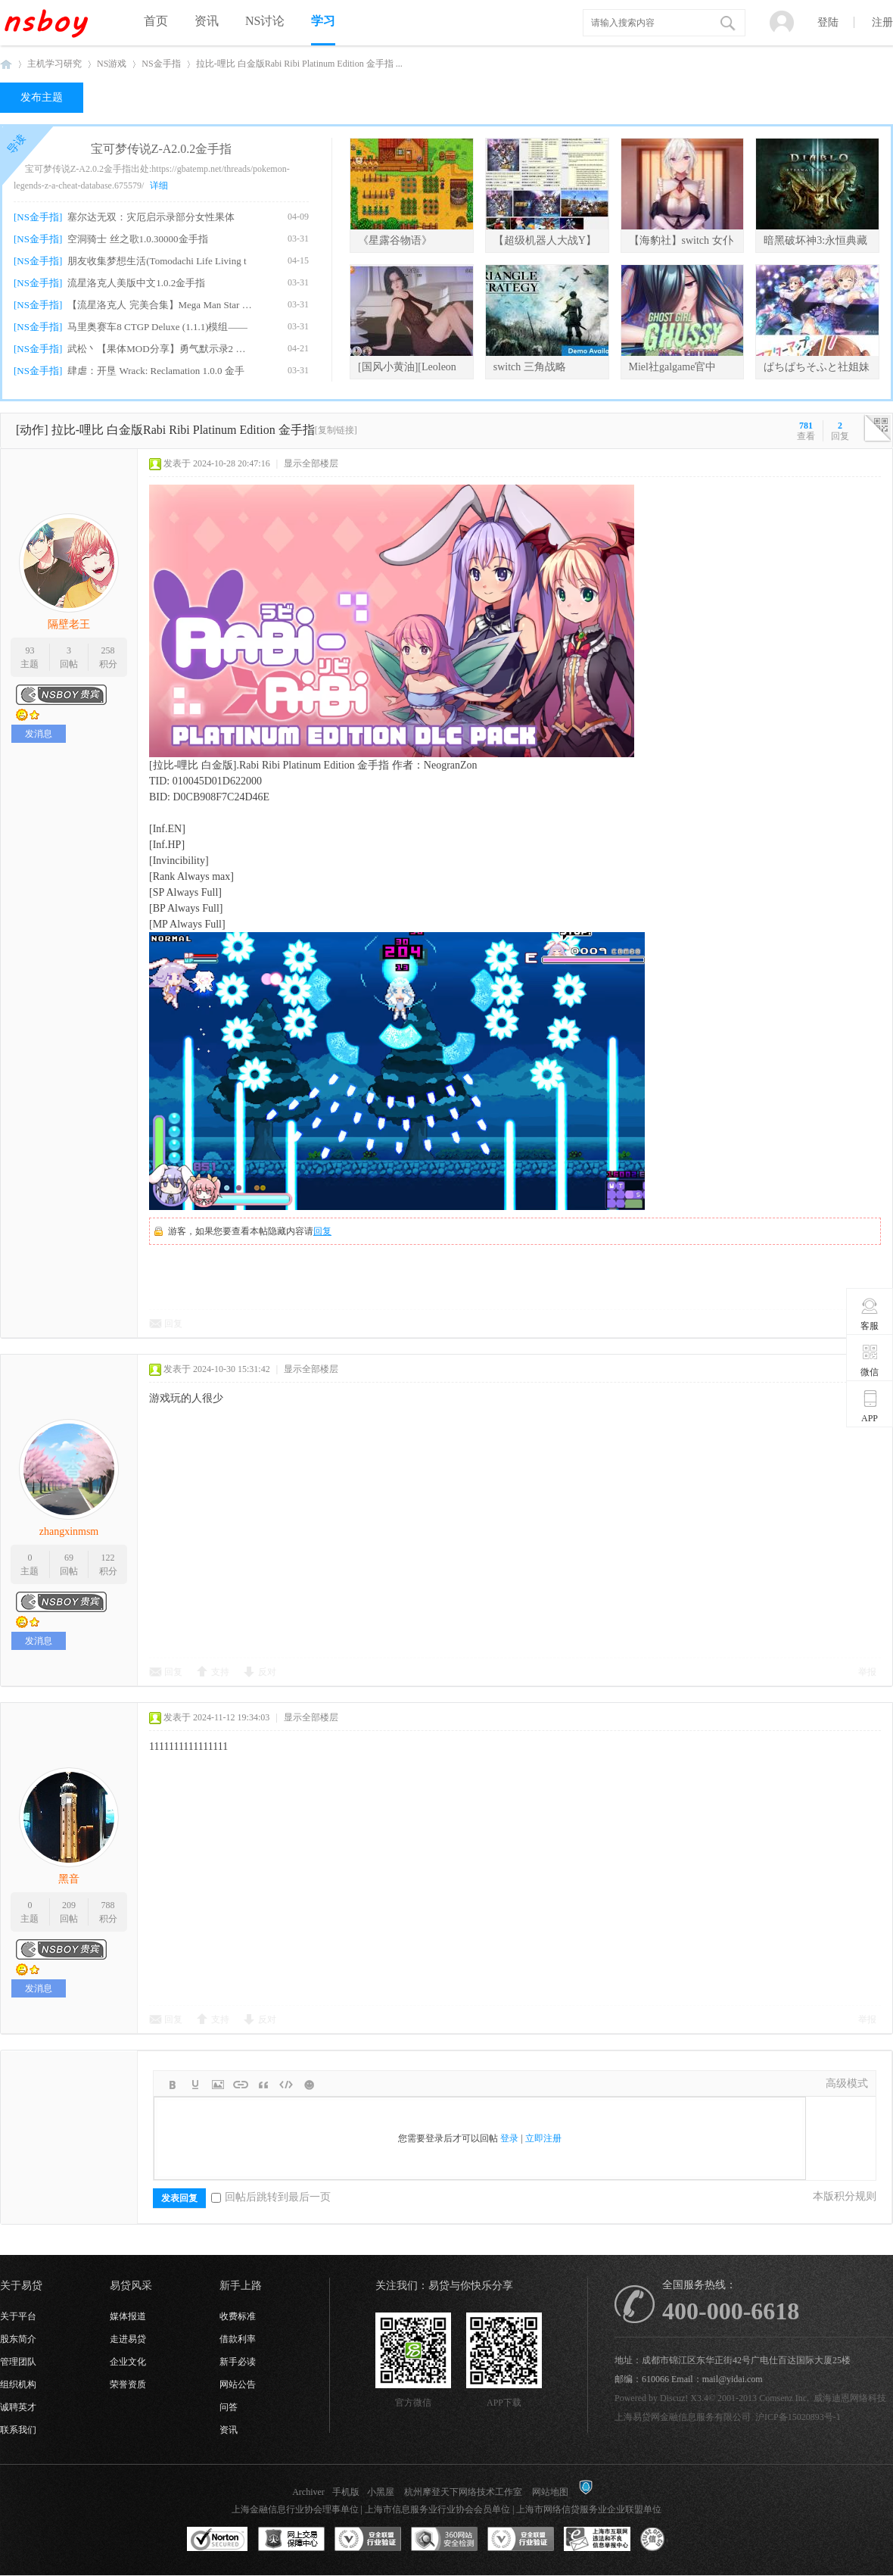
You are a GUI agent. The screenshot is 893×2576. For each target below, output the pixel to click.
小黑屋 (380, 2492)
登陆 (828, 22)
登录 (509, 2138)
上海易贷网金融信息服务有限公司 (683, 2417)
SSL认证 (217, 2540)
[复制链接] (336, 430)
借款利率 (237, 2339)
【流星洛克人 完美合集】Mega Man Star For (160, 304)
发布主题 (41, 97)
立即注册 (543, 2138)
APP (869, 1406)
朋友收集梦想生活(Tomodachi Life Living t (156, 261)
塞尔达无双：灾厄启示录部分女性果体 (151, 217)
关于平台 (18, 2316)
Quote (263, 2084)
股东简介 (18, 2339)
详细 (159, 185)
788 (108, 1905)
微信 (869, 1360)
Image (218, 2084)
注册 (882, 22)
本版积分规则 (844, 2196)
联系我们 (18, 2430)
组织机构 (18, 2384)
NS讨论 (265, 20)
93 (29, 650)
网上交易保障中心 (291, 2540)
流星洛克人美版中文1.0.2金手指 (136, 282)
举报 (867, 1672)
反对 (267, 1672)
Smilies (308, 2084)
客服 (869, 1313)
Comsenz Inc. (784, 2398)
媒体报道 (128, 2316)
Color (195, 2084)
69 (68, 1557)
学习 (323, 20)
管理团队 (18, 2361)
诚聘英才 (18, 2407)
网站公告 (237, 2384)
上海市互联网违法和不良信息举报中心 (597, 2540)
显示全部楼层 (311, 463)
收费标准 (237, 2316)
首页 (156, 20)
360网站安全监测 (444, 2540)
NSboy (6, 64)
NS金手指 (161, 63)
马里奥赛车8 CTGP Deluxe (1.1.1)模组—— (157, 326)
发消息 (38, 733)
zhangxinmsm (69, 1531)
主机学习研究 (54, 63)
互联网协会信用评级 (673, 2540)
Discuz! (674, 2398)
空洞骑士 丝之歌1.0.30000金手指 (137, 239)
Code (286, 2084)
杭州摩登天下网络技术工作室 (463, 2492)
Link (240, 2084)
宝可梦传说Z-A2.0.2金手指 (161, 148)
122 (108, 1557)
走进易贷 (128, 2339)
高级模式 (847, 2083)
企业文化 (128, 2361)
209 (69, 1905)
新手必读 (237, 2361)
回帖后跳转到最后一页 (271, 2197)
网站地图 (550, 2492)
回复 (322, 1231)
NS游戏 (111, 63)
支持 (220, 1672)
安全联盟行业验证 (367, 2540)
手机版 (345, 2492)
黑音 (68, 1879)
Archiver (308, 2492)
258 (108, 650)
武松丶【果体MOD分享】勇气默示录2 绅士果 (160, 348)
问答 (228, 2407)
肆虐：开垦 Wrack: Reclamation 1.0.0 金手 (155, 370)
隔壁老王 (69, 624)
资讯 (206, 20)
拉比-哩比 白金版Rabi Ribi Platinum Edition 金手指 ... (299, 63)
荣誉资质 (128, 2384)
